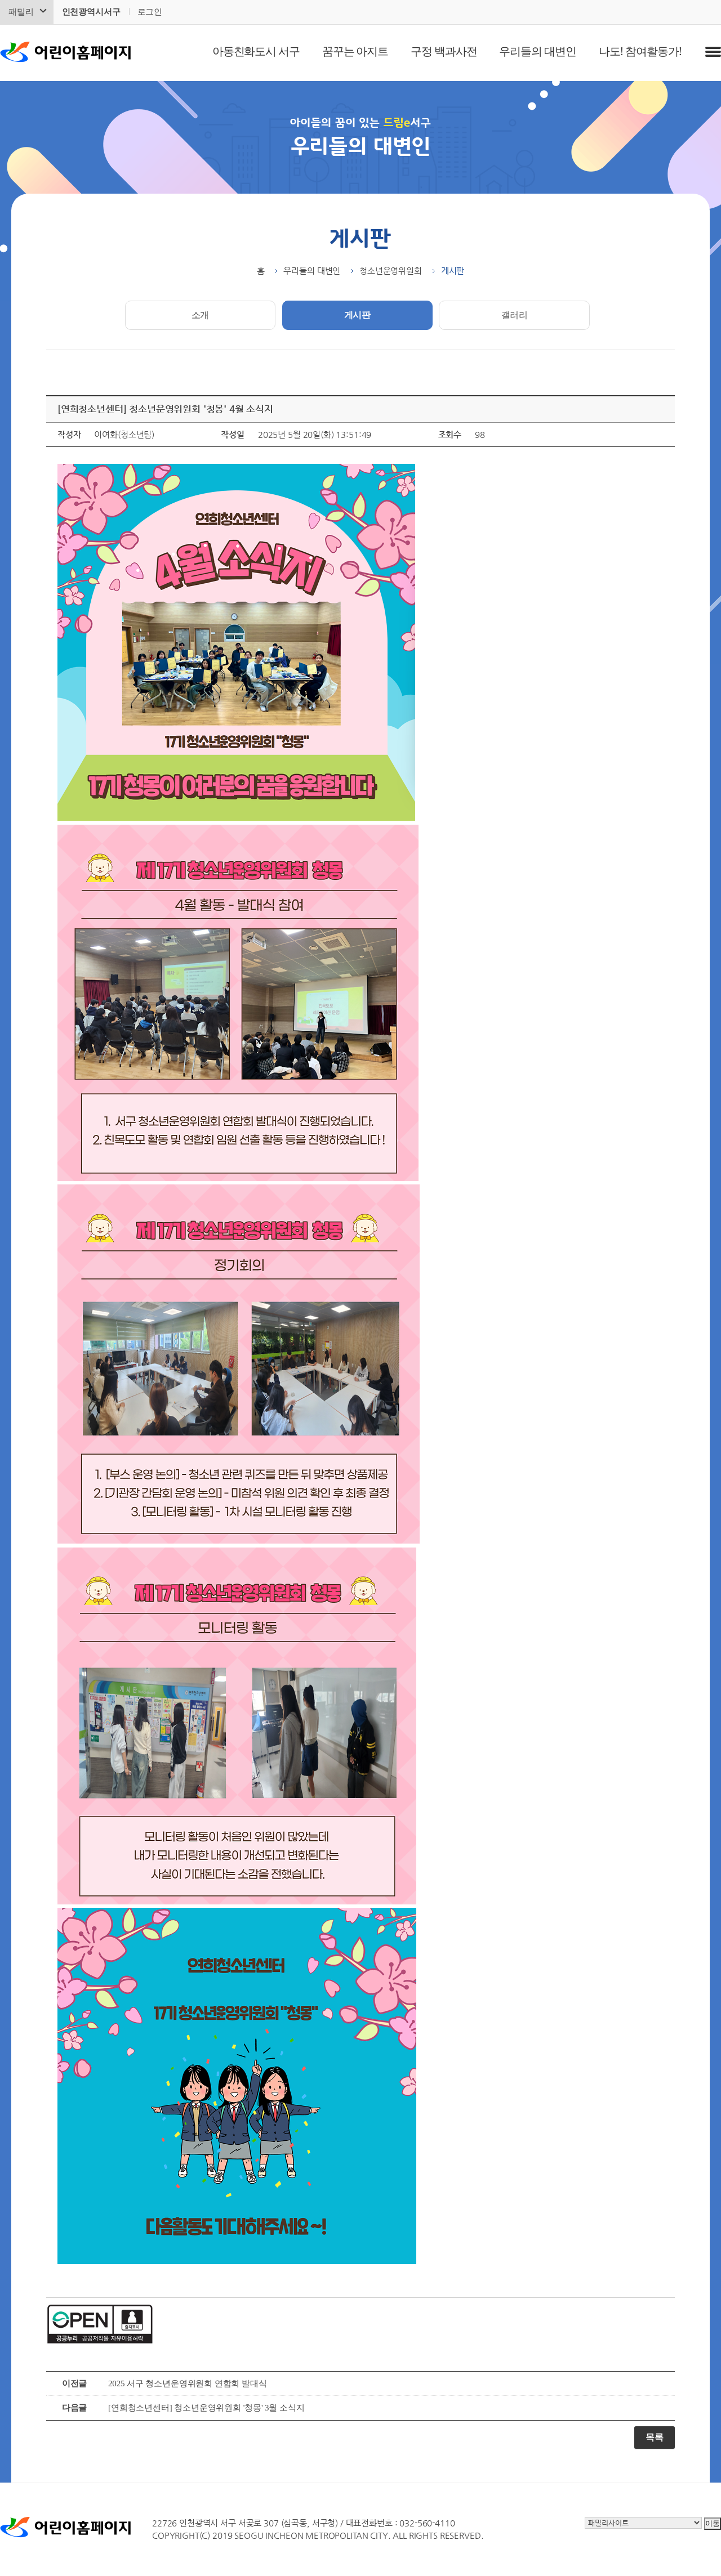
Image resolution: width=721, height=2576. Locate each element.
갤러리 (514, 315)
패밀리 (21, 11)
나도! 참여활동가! (640, 51)
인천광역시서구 (91, 11)
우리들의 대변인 (537, 51)
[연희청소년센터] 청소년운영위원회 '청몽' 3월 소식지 (206, 2407)
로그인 (150, 11)
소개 (201, 315)
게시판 (357, 315)
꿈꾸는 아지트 (355, 51)
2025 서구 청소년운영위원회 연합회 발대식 (187, 2383)
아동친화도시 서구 (256, 51)
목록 (655, 2437)
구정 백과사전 (444, 51)
